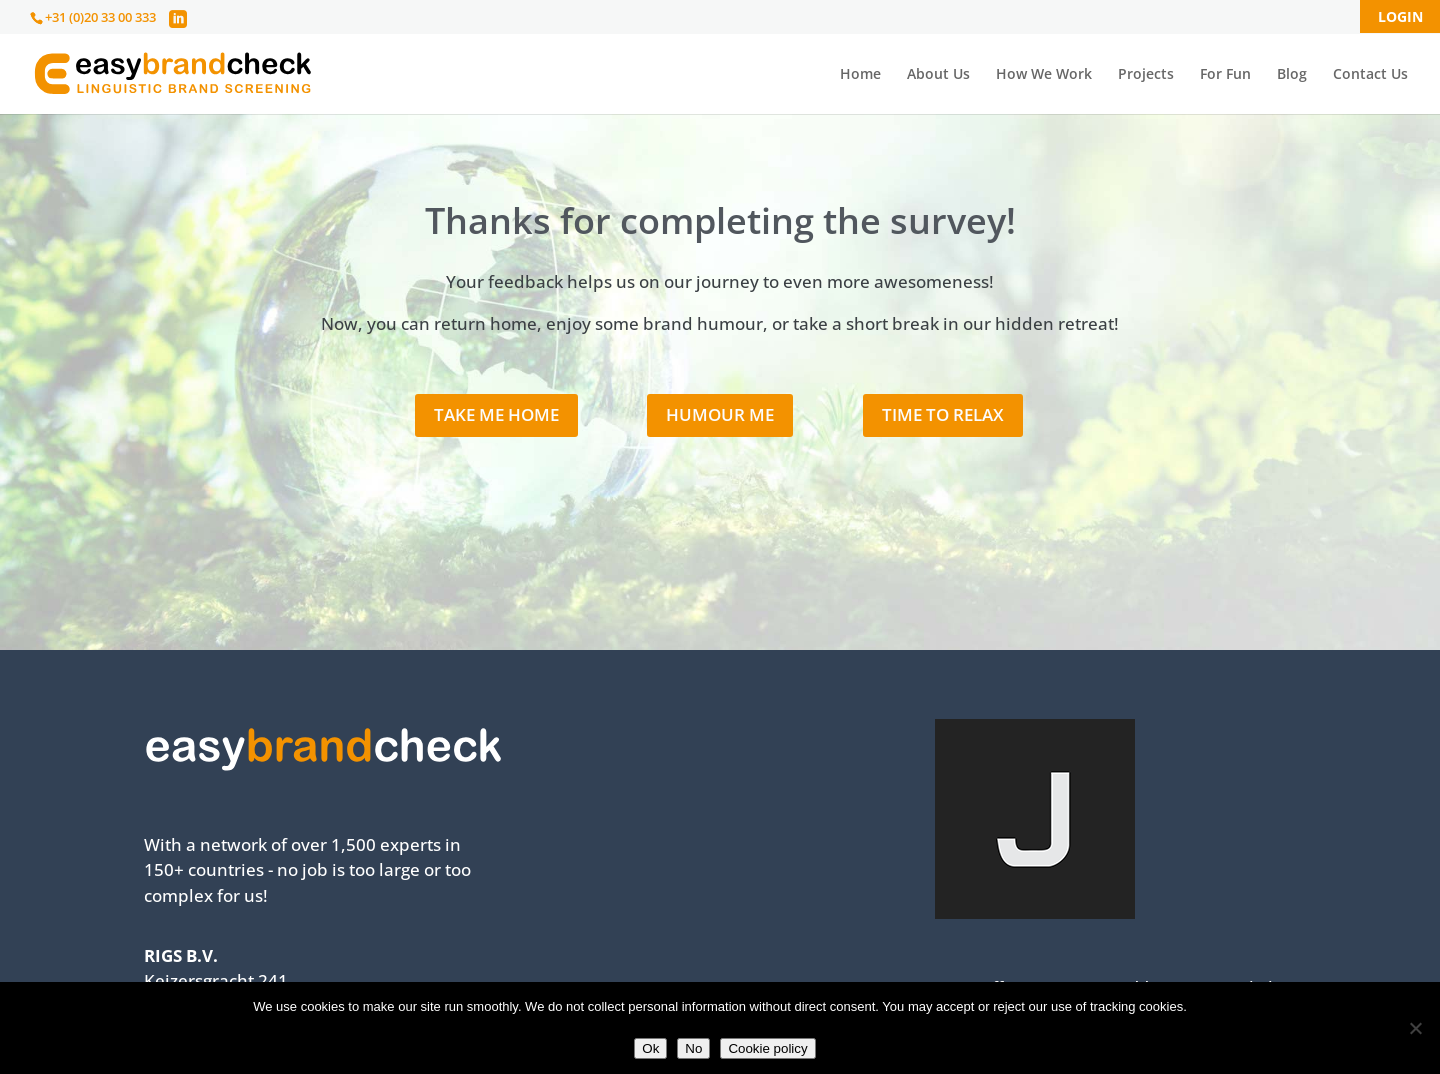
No (693, 1048)
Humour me (720, 414)
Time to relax (943, 414)
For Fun (1225, 75)
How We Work (1044, 75)
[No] (1415, 1028)
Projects (1146, 75)
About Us (938, 75)
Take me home (496, 414)
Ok (650, 1048)
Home (860, 75)
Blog (1292, 75)
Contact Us (1370, 75)
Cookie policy (767, 1048)
